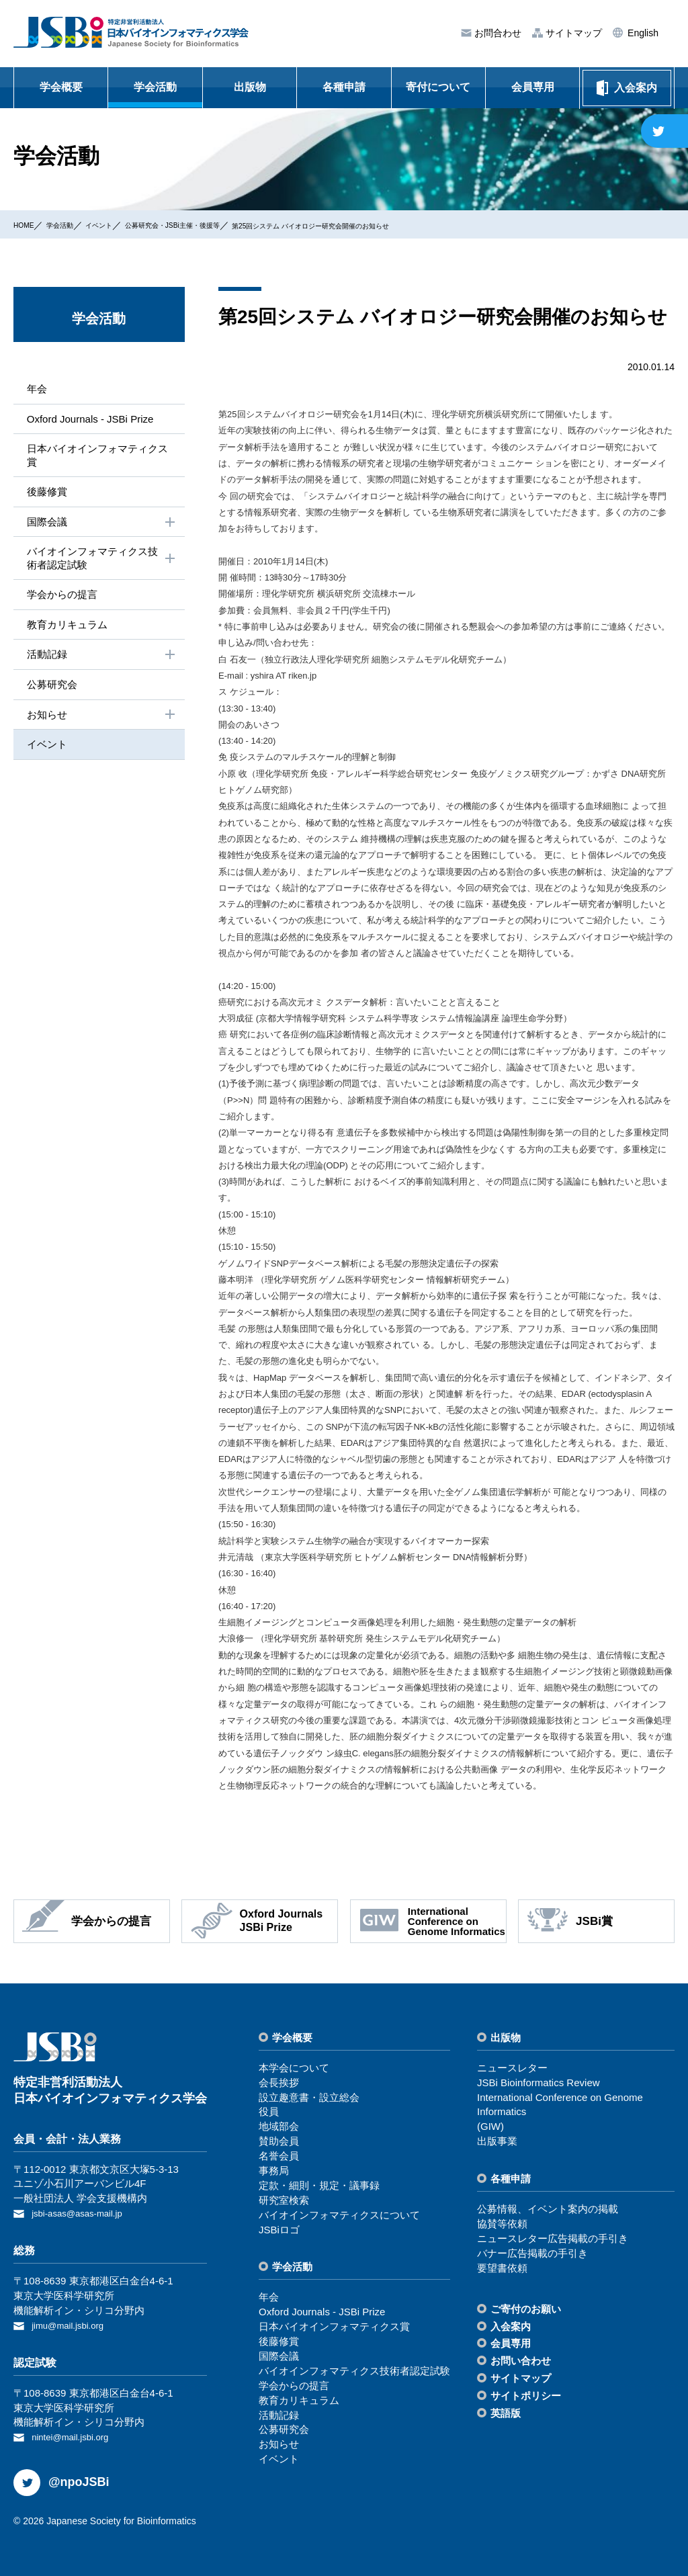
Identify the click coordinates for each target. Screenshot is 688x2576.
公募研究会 (50, 693)
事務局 (274, 2170)
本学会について (294, 2067)
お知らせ (100, 725)
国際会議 (100, 526)
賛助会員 (279, 2141)
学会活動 (155, 87)
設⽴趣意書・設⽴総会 (309, 2097)
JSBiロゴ (279, 2229)
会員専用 (532, 87)
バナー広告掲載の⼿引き (532, 2253)
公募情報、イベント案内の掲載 (547, 2209)
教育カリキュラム (66, 632)
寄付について (438, 87)
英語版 (505, 2413)
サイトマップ (572, 33)
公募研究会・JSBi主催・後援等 (220, 224)
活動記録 (100, 663)
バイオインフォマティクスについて (339, 2215)
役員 (269, 2111)
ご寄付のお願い (525, 2309)
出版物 (250, 87)
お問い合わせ (520, 2360)
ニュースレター (512, 2067)
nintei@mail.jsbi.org (76, 2434)
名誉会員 (279, 2155)
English (641, 33)
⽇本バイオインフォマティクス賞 (98, 457)
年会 (33, 388)
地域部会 (279, 2126)
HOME (27, 224)
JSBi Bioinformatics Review (538, 2082)
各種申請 (344, 87)
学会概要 (61, 87)
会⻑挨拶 (279, 2082)
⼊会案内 (510, 2326)
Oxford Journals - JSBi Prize (90, 419)
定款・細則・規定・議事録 (319, 2185)
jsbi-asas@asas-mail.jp (83, 2213)
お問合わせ (496, 33)
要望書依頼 (502, 2268)
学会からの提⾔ (60, 601)
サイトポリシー (525, 2395)
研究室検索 (284, 2200)
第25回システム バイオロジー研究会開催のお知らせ (409, 225)
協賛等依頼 (502, 2223)
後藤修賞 (44, 495)
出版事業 (497, 2141)
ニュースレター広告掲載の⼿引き (552, 2238)
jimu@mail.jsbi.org (73, 2323)
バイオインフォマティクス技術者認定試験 (100, 563)
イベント (123, 224)
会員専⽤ (510, 2343)
